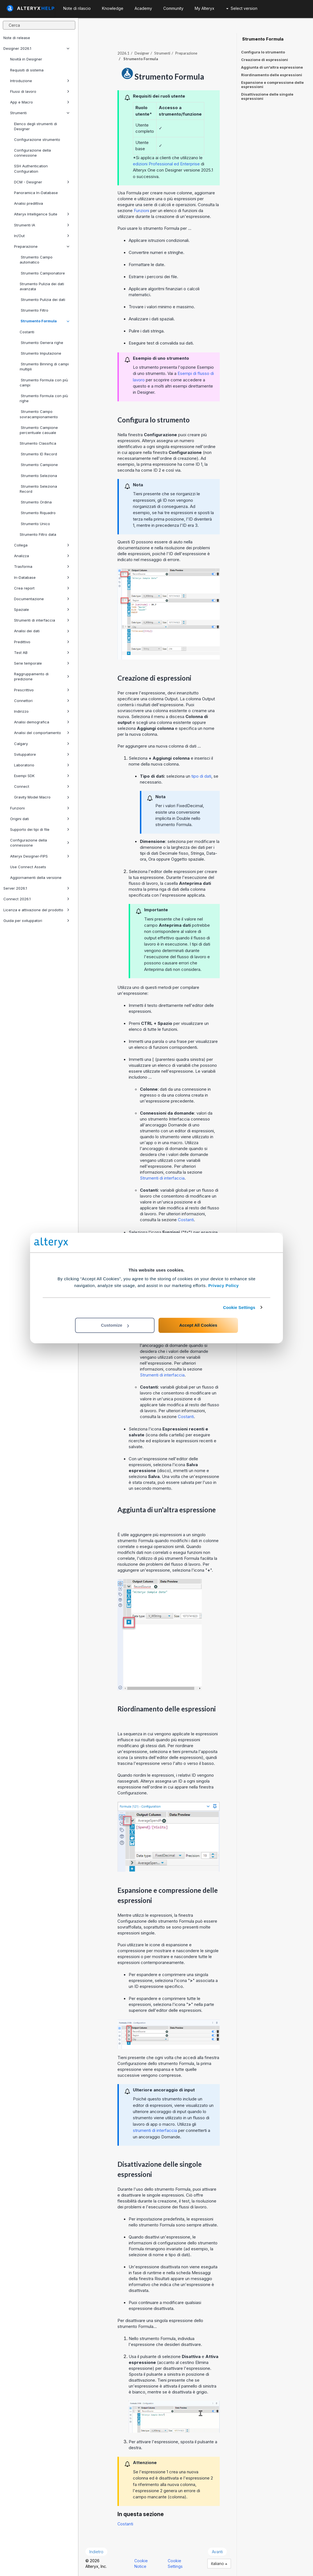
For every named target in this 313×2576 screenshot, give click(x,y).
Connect (41, 786)
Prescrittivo (41, 690)
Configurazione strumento (37, 139)
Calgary (41, 743)
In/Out (41, 235)
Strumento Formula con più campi (44, 382)
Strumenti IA (41, 225)
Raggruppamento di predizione (41, 676)
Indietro (96, 2551)
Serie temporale (41, 663)
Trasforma (41, 566)
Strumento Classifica (38, 443)
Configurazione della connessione (32, 153)
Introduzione (39, 80)
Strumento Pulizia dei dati (42, 299)
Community (173, 8)
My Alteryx (204, 8)
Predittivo (41, 642)
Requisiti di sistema (27, 70)
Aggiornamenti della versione (36, 877)
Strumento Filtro (34, 310)
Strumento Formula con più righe (44, 398)
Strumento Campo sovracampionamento (39, 414)
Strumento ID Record (38, 454)
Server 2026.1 (36, 888)
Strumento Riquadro (38, 512)
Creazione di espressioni (264, 59)
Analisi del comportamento (41, 732)
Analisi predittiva (28, 203)
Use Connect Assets (28, 867)
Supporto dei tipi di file (39, 829)
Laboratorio (41, 765)
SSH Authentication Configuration (31, 168)
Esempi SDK (41, 775)
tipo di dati (201, 776)
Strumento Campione (39, 464)
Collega (41, 545)
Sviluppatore (41, 754)
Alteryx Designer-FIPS (39, 856)
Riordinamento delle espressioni (271, 75)
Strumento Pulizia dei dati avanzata (42, 286)
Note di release (16, 37)
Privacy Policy (223, 1285)
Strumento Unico (35, 523)
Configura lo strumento (263, 52)
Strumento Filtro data (38, 534)
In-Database (41, 577)
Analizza (41, 556)
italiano (219, 2563)
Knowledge (112, 8)
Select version (241, 8)
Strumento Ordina (36, 502)
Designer (142, 53)
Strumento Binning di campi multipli (44, 366)
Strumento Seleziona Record (38, 489)
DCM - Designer (41, 182)
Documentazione (41, 599)
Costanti (27, 332)
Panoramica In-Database (36, 192)
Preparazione (41, 246)
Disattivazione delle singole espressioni (267, 96)
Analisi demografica (41, 722)
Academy (143, 8)
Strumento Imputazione (40, 353)
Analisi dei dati (41, 631)
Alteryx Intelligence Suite (41, 214)
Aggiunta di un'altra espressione (272, 67)
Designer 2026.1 (36, 48)
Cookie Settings (239, 1307)
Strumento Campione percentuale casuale (39, 430)
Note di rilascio (77, 8)
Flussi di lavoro (39, 91)
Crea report (41, 588)
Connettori (41, 700)
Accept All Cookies (198, 1325)
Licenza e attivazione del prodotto (36, 910)
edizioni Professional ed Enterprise (166, 164)
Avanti (217, 2551)
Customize (115, 1325)
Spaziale (41, 609)
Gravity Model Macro (41, 797)
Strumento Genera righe (41, 342)
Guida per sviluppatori (36, 920)
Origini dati (39, 818)
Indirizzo (41, 711)
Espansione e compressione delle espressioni (272, 84)
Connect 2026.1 (36, 899)
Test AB (41, 652)
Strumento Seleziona (38, 475)
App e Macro (39, 102)
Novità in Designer (26, 59)
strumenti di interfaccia (155, 2130)
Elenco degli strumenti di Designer (35, 126)
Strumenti (39, 113)
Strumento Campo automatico (36, 259)
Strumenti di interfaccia (41, 620)
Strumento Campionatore (42, 273)
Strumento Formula (44, 321)
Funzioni (39, 808)
